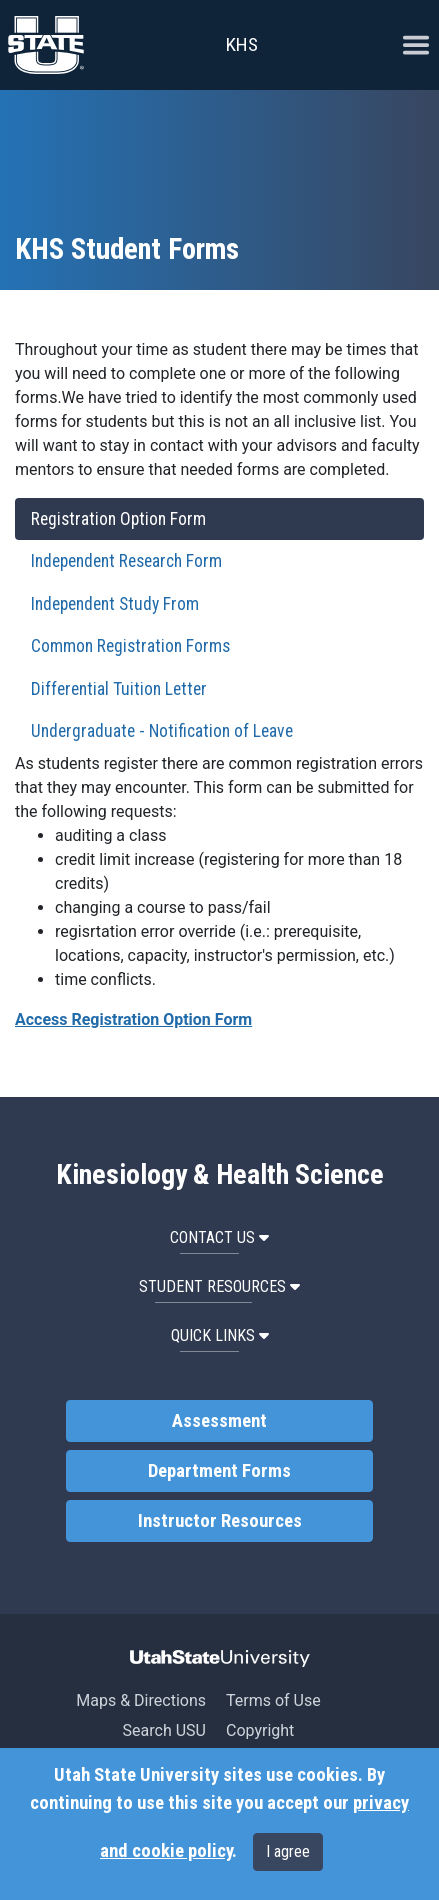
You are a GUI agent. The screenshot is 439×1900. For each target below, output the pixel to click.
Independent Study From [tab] (115, 604)
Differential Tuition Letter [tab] (119, 689)
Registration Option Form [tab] (118, 519)
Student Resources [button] (219, 1286)
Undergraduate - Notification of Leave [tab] (162, 731)
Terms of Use (273, 1700)
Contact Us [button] (219, 1237)
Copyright (260, 1730)
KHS (242, 44)
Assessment (219, 1421)
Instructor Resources (220, 1521)
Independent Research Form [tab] (126, 561)
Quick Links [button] (220, 1335)
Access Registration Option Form (133, 1019)
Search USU (164, 1730)
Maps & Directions (141, 1700)
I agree (288, 1851)
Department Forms (219, 1471)
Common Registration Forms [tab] (130, 646)
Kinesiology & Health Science (220, 1175)
